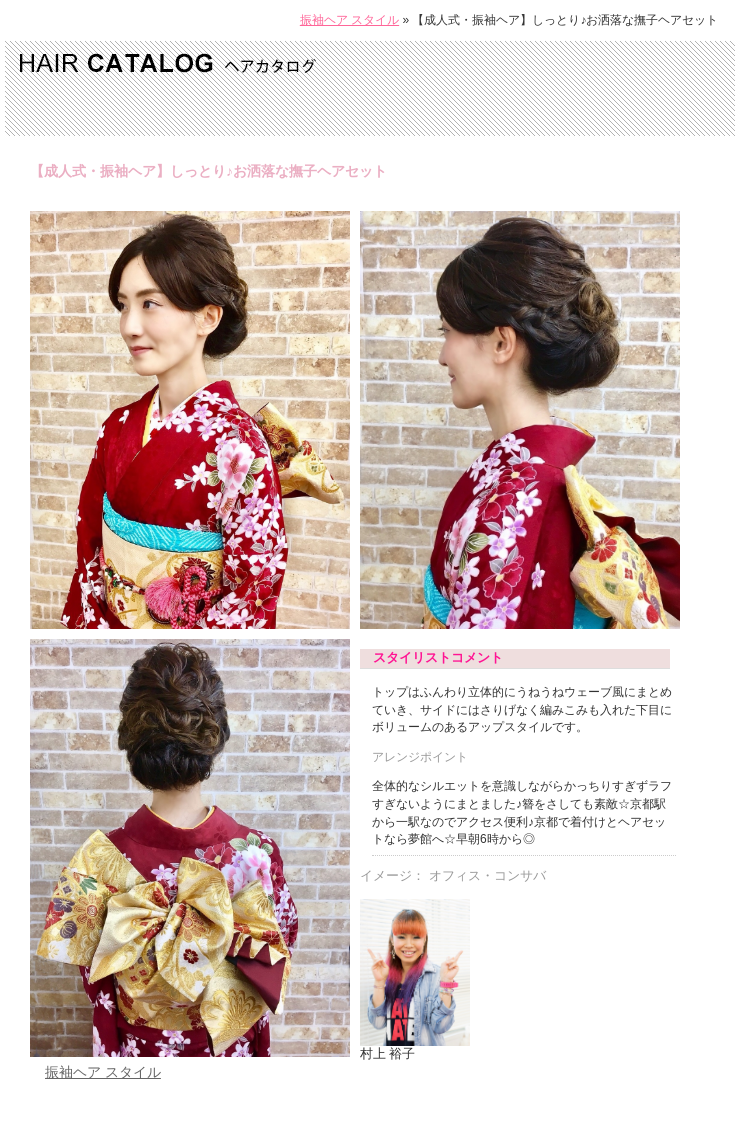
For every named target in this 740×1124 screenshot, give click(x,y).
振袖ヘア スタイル (349, 20)
